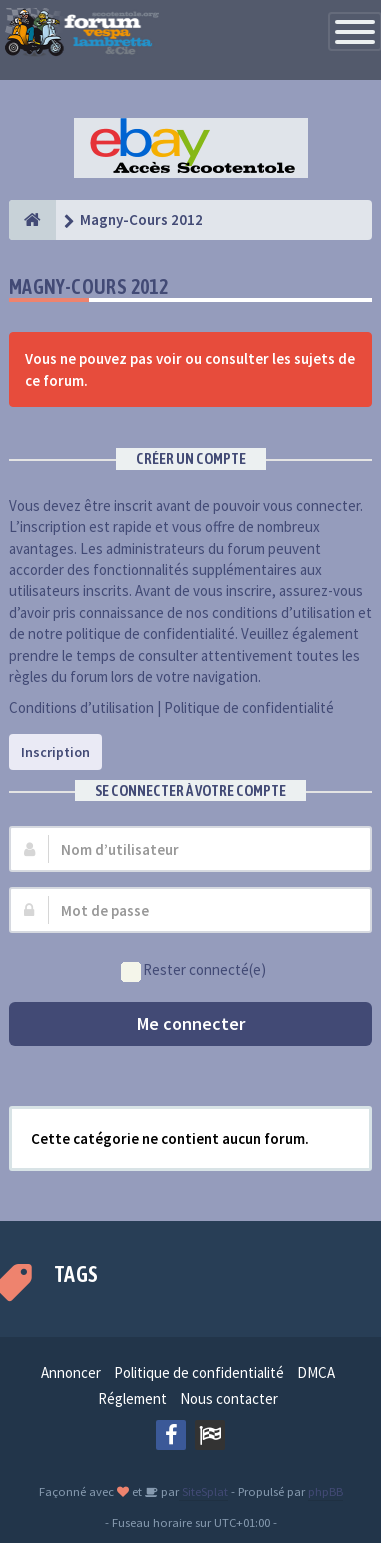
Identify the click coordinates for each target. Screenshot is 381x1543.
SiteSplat (203, 1491)
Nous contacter (229, 1398)
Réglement (132, 1398)
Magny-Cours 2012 (88, 286)
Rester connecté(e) (193, 970)
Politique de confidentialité (249, 707)
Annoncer (71, 1372)
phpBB (325, 1491)
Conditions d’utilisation (81, 707)
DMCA (316, 1372)
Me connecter (191, 1023)
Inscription (55, 752)
